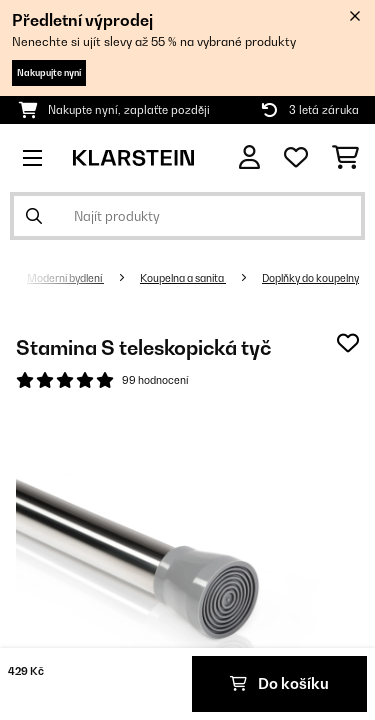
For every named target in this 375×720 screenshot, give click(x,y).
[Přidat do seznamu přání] (348, 343)
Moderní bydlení (65, 278)
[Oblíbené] (296, 158)
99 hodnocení (155, 380)
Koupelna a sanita (183, 278)
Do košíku (279, 683)
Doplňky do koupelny (310, 278)
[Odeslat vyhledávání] (34, 216)
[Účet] (249, 157)
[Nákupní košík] (345, 158)
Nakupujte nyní (49, 72)
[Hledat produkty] (187, 216)
